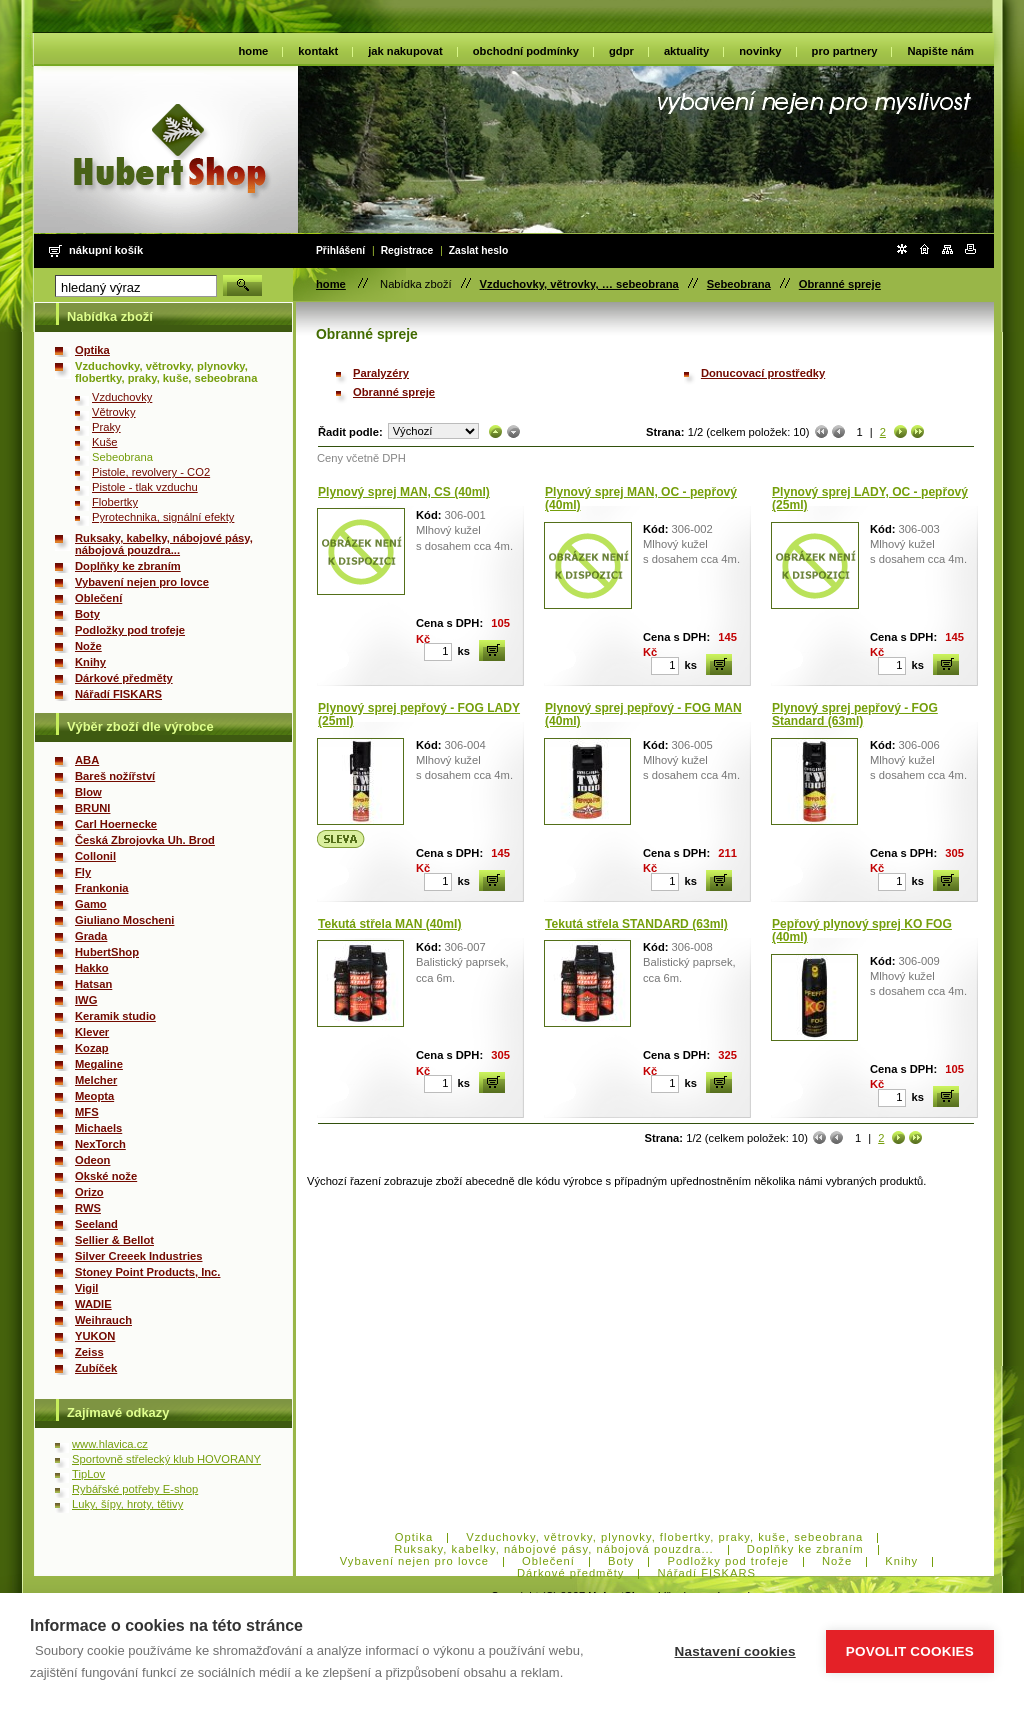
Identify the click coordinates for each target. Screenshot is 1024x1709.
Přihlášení (340, 250)
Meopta (94, 1096)
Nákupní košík (106, 250)
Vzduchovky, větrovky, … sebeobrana (579, 284)
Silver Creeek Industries (138, 1256)
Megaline (99, 1064)
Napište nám (940, 51)
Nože (88, 646)
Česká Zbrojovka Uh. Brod (145, 840)
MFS (87, 1112)
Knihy (90, 662)
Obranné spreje (840, 284)
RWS (88, 1208)
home (254, 51)
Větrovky (114, 412)
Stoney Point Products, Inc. (147, 1272)
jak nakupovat (405, 51)
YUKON (95, 1336)
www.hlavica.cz (110, 1444)
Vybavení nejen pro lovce (142, 582)
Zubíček (96, 1368)
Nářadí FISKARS (118, 694)
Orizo (89, 1192)
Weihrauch (103, 1320)
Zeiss (89, 1352)
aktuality (686, 51)
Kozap (92, 1048)
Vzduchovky (122, 397)
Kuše (105, 442)
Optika (92, 350)
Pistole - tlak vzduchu (145, 487)
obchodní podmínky (526, 51)
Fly (83, 872)
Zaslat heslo (479, 250)
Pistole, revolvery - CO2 (151, 472)
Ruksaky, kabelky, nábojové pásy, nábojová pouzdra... (164, 544)
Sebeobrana (739, 284)
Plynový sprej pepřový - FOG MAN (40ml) (643, 715)
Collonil (95, 856)
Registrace (407, 250)
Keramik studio (115, 1016)
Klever (92, 1032)
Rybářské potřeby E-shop (135, 1489)
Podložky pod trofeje (130, 630)
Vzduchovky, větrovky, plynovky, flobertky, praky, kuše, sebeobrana (166, 372)
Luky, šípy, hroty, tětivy (127, 1504)
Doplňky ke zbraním (128, 566)
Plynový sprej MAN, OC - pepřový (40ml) (641, 499)
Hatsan (93, 984)
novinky (760, 51)
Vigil (86, 1288)
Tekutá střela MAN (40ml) (389, 924)
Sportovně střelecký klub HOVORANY (166, 1459)
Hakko (92, 968)
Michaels (98, 1128)
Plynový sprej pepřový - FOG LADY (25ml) (419, 715)
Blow (88, 792)
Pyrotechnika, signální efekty (163, 517)
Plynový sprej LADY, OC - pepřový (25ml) (870, 499)
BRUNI (92, 808)
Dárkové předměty (124, 678)
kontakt (318, 51)
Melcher (96, 1080)
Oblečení (98, 598)
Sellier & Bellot (114, 1240)
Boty (87, 614)
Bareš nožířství (115, 776)
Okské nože (106, 1176)
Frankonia (101, 888)
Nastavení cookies (735, 1651)
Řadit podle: (350, 432)
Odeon (92, 1160)
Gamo (91, 904)
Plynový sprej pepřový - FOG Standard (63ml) (855, 715)
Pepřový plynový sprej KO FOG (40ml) (862, 931)
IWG (86, 1000)
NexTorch (100, 1144)
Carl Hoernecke (116, 824)
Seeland (96, 1224)
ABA (87, 760)
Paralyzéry (381, 373)
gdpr (621, 51)
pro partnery (845, 51)
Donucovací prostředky (763, 373)
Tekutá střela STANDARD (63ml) (636, 924)
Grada (91, 936)
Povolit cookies (910, 1651)
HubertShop (107, 952)
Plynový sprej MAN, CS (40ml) (404, 492)
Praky (106, 427)
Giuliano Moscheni (124, 920)
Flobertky (115, 502)
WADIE (93, 1304)
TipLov (88, 1474)
